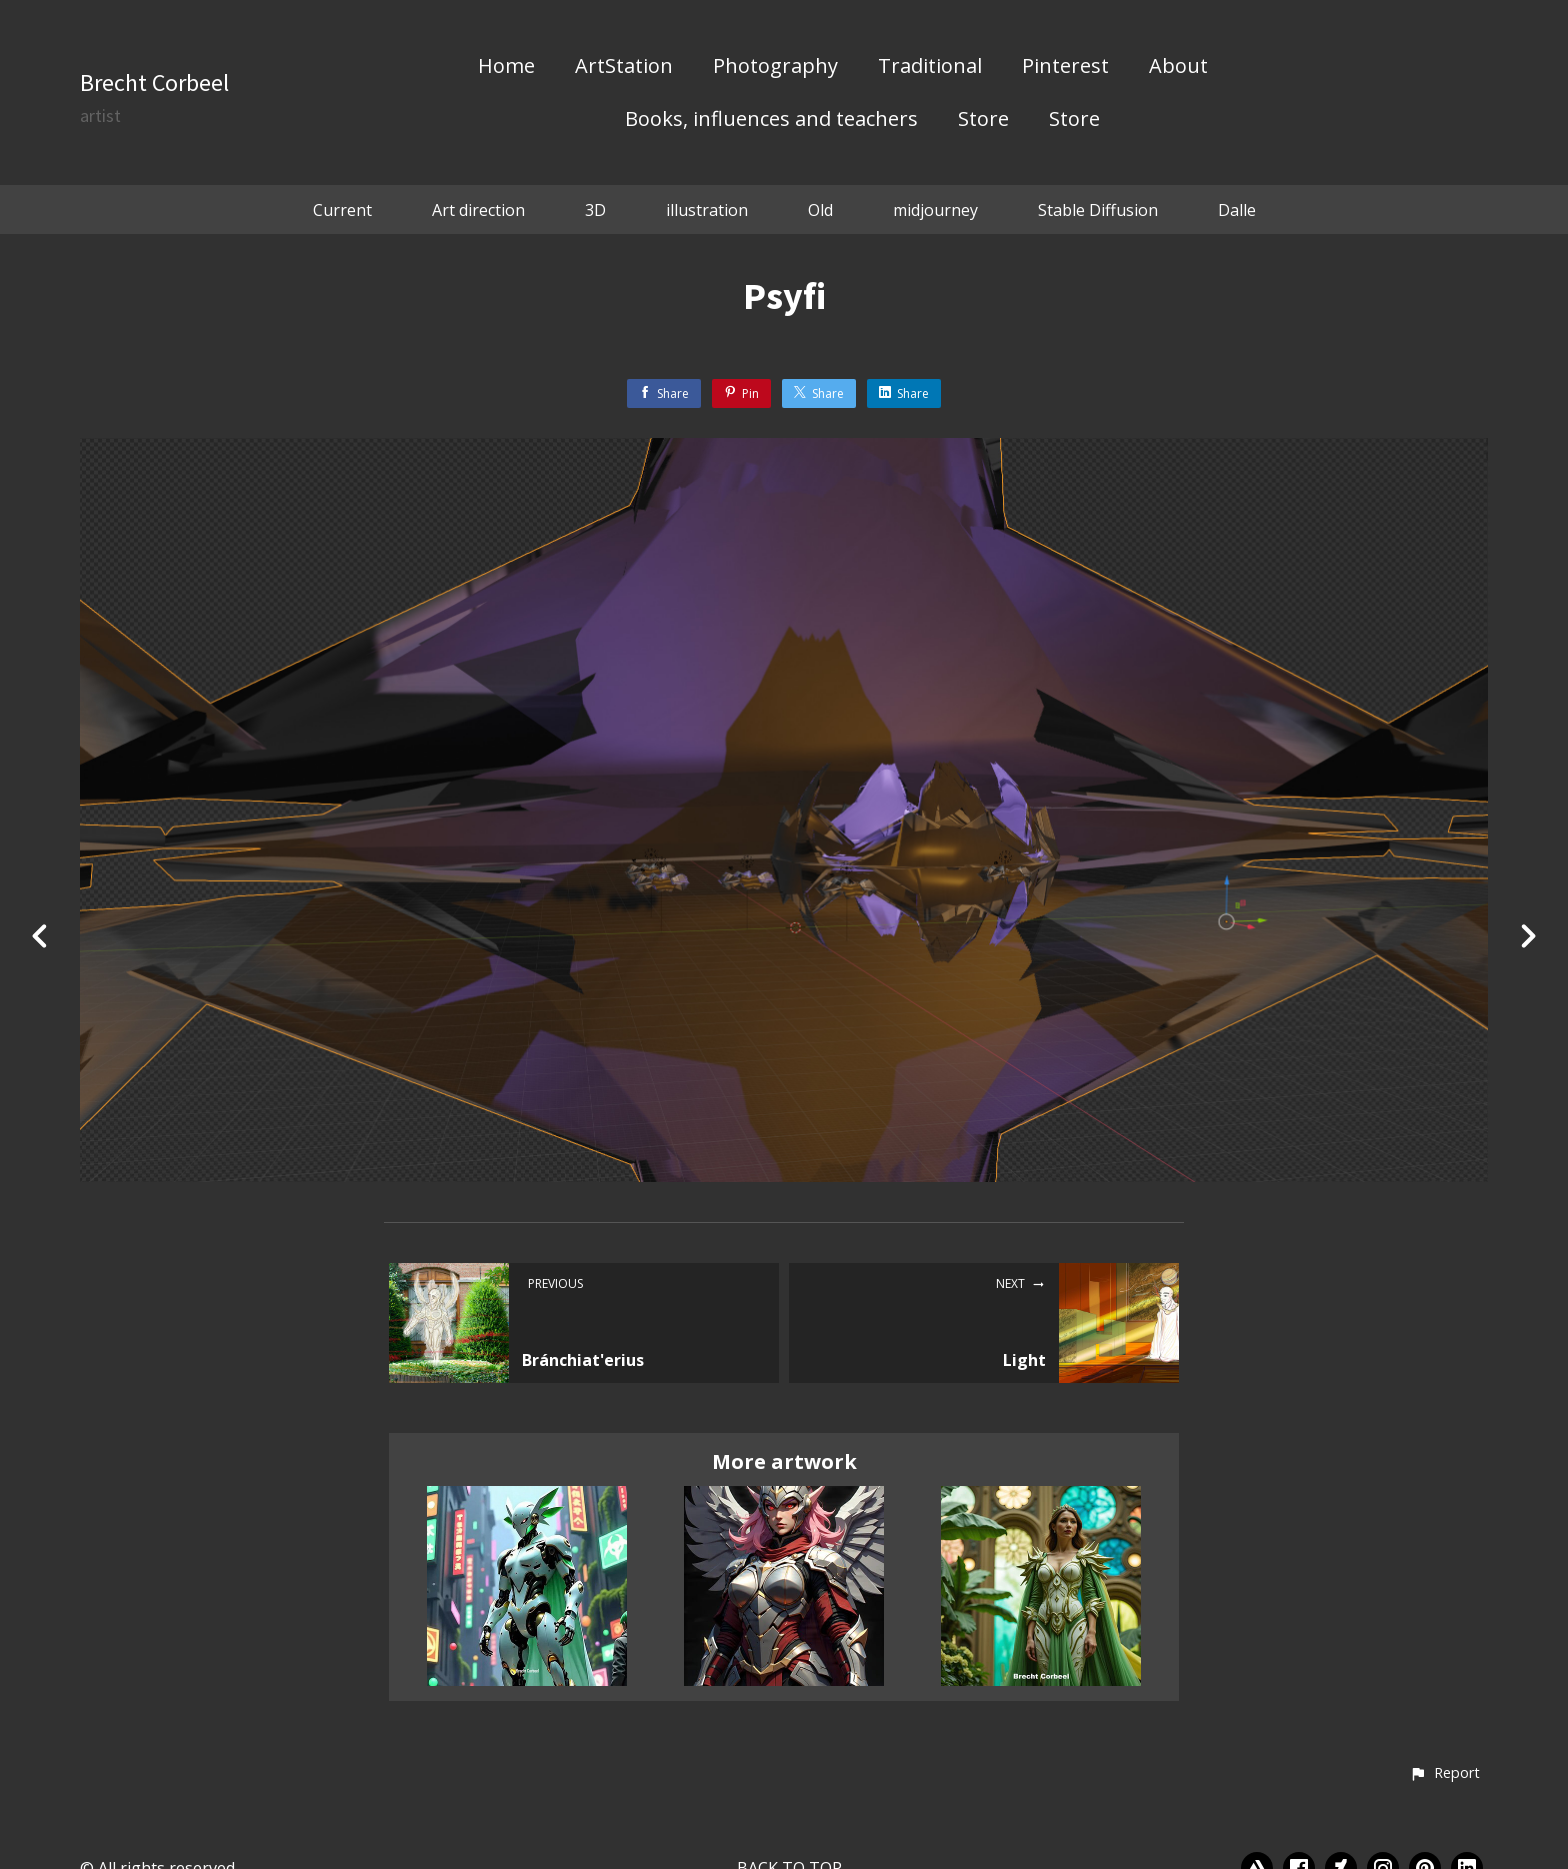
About (1178, 67)
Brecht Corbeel (154, 82)
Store (983, 120)
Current (342, 210)
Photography (775, 67)
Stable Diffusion (1098, 210)
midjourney (935, 210)
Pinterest (1065, 67)
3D (595, 210)
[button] (1444, 1774)
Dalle (1237, 210)
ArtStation (624, 67)
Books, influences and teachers (771, 120)
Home (506, 67)
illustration (707, 210)
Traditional (930, 67)
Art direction (478, 210)
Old (820, 210)
